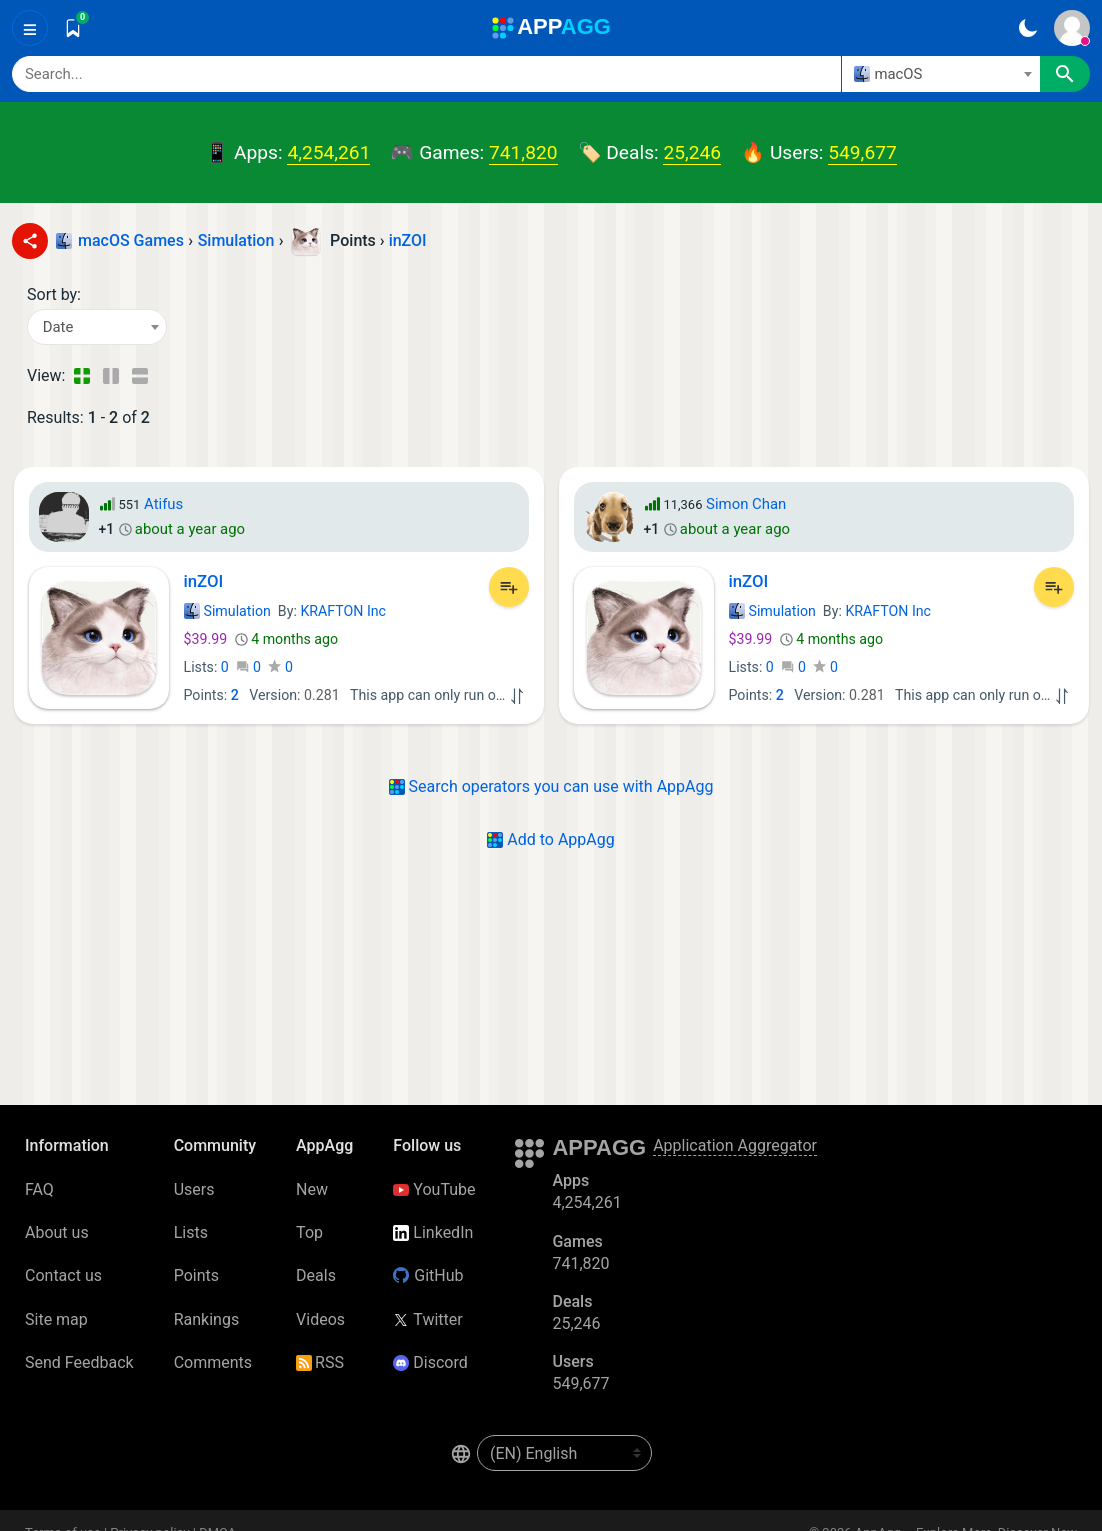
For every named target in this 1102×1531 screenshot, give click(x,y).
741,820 (523, 152)
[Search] (426, 74)
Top (309, 1232)
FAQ (39, 1189)
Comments (213, 1362)
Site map (56, 1319)
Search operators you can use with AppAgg (551, 786)
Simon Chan (746, 504)
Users (194, 1189)
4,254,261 (328, 152)
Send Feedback (79, 1362)
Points (196, 1275)
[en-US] (564, 1453)
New (312, 1189)
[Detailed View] (110, 376)
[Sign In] (1072, 28)
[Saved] (73, 28)
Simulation (227, 611)
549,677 (862, 152)
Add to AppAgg (550, 839)
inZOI (408, 240)
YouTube (434, 1189)
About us (57, 1232)
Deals (316, 1275)
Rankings (206, 1319)
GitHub (428, 1275)
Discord (430, 1362)
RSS (320, 1362)
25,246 (692, 152)
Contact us (63, 1275)
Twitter (427, 1319)
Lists (191, 1232)
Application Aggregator (735, 1145)
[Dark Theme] (1027, 28)
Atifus (163, 504)
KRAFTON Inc (343, 611)
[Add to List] (509, 587)
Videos (320, 1319)
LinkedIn (433, 1232)
